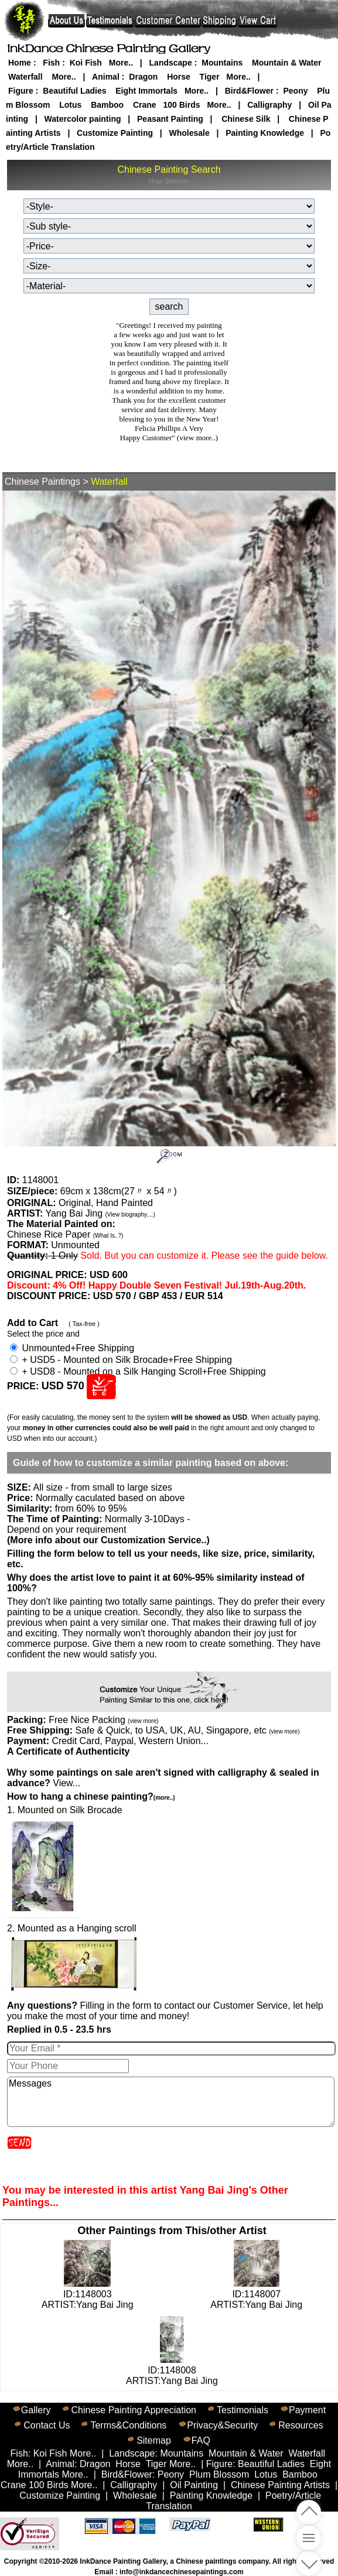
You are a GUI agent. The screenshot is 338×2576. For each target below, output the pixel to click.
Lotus (70, 104)
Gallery (36, 2410)
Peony (295, 90)
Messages (170, 2102)
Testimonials (242, 2410)
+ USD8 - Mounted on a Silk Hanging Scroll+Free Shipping (138, 1371)
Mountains (222, 62)
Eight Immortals (146, 90)
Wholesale (189, 133)
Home (19, 62)
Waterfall (25, 76)
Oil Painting (194, 2485)
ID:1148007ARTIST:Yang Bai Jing (256, 2294)
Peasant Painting (170, 119)
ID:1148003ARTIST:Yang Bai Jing (88, 2294)
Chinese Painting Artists (280, 2485)
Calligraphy (269, 104)
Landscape (170, 62)
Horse (178, 76)
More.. (121, 62)
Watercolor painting (83, 119)
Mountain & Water (286, 62)
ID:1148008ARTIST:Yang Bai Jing (172, 2370)
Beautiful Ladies (74, 90)
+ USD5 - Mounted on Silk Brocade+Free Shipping (121, 1360)
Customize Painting (115, 133)
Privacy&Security (222, 2425)
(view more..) (197, 437)
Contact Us (46, 2425)
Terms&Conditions (128, 2425)
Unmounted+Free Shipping (72, 1348)
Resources (300, 2425)
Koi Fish (86, 62)
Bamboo (107, 104)
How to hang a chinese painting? (91, 1796)
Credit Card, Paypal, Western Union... (130, 1741)
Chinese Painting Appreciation (133, 2410)
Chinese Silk (245, 119)
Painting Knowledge (265, 133)
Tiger (210, 76)
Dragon (143, 76)
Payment (307, 2410)
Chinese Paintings (42, 482)
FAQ (201, 2440)
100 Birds (181, 104)
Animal (106, 76)
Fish (51, 62)
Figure (20, 90)
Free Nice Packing (103, 1720)
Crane (144, 104)
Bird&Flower (249, 90)
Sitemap (153, 2440)
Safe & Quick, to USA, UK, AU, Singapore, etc (187, 1730)
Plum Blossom (219, 2474)
